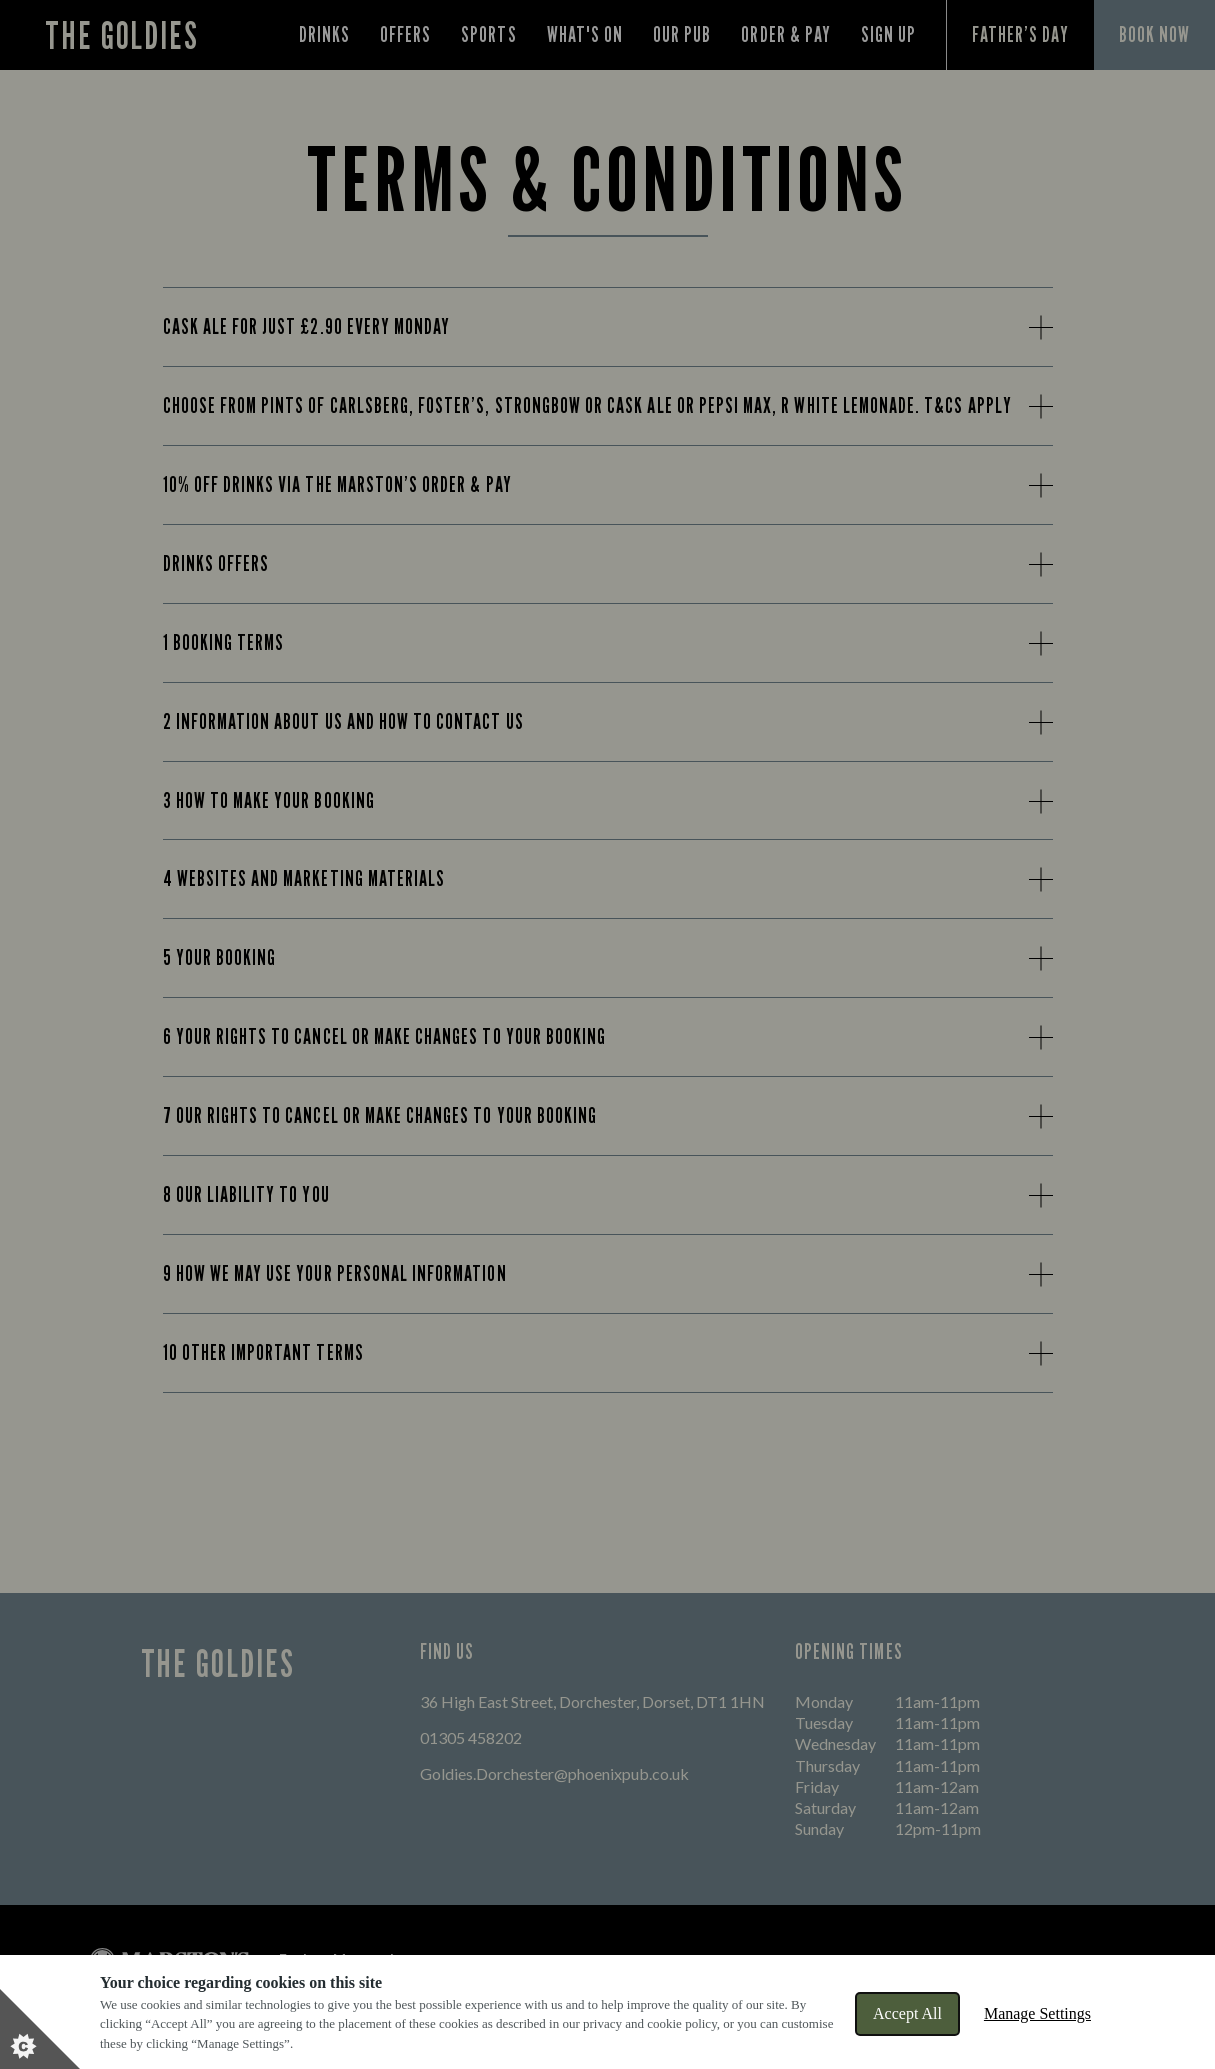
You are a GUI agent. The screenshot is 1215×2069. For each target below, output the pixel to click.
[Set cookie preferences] (40, 2029)
